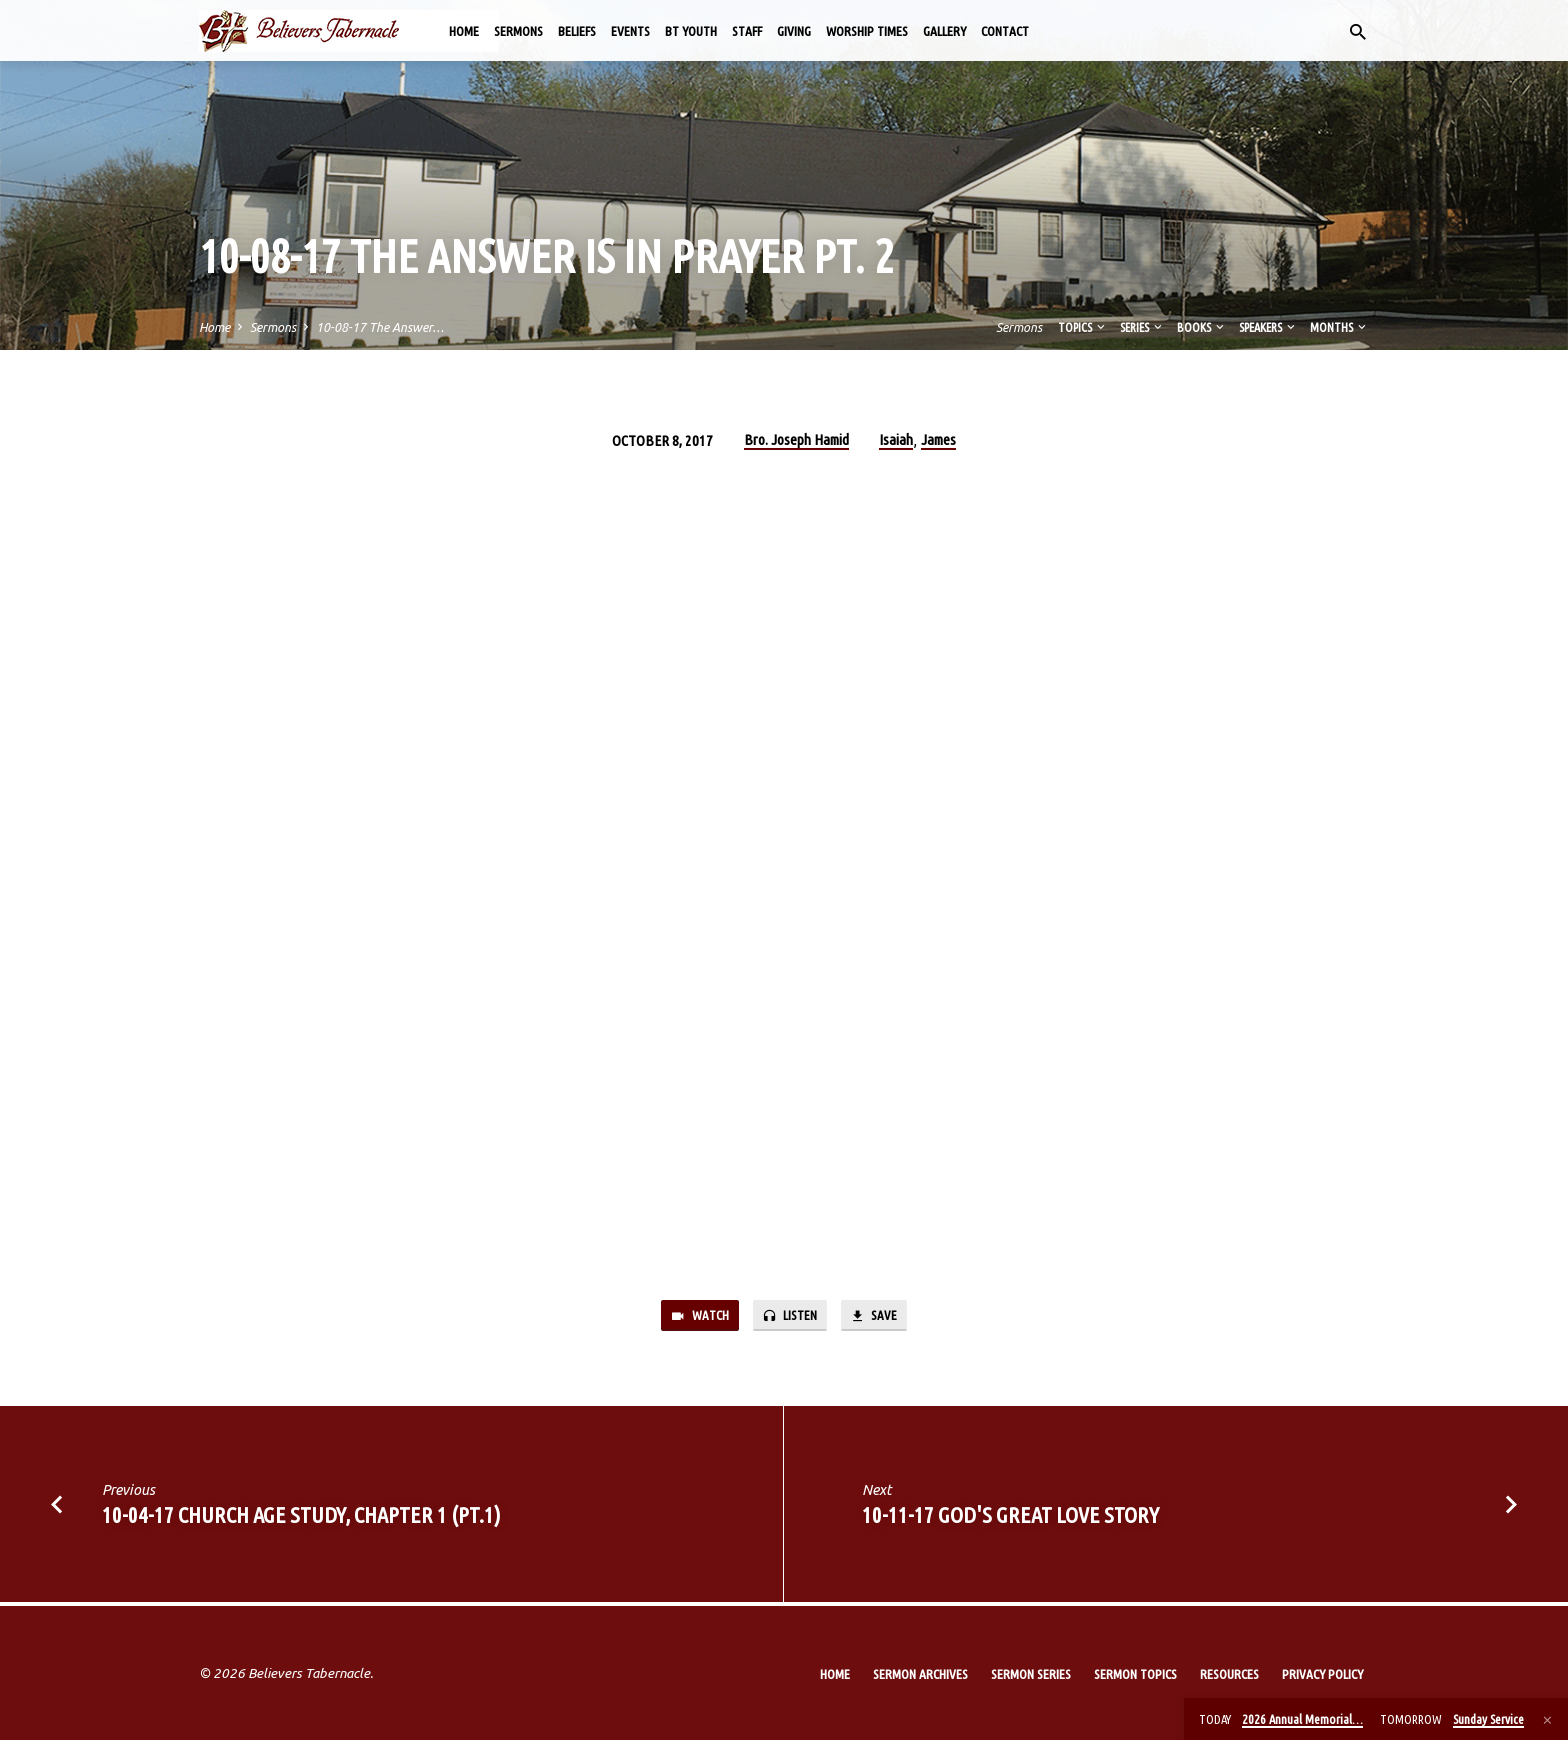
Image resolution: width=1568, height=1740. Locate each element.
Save (882, 1317)
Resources (1229, 1674)
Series (1142, 327)
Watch (692, 1317)
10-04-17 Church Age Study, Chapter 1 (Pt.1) (301, 1518)
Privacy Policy (1322, 1674)
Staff (747, 31)
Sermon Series (1031, 1674)
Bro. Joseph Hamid (796, 439)
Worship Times (867, 31)
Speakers (1268, 327)
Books (1202, 327)
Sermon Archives (920, 1674)
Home (464, 31)
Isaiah (896, 439)
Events (630, 31)
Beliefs (577, 31)
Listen (791, 1317)
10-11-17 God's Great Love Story (1010, 1518)
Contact (1005, 31)
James (938, 439)
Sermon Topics (1135, 1674)
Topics (1083, 327)
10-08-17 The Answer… (380, 327)
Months (1339, 327)
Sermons (518, 31)
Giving (794, 31)
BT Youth (691, 31)
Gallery (944, 31)
